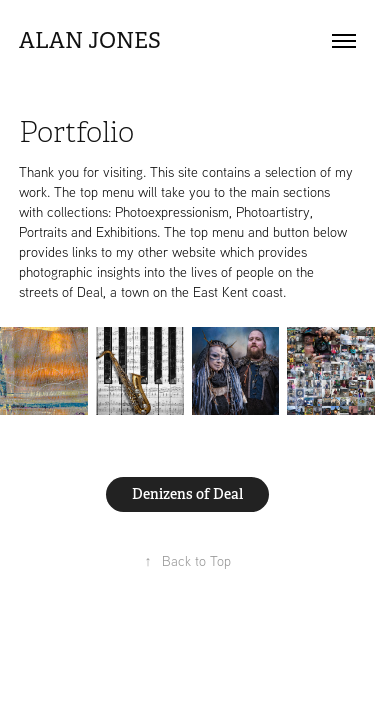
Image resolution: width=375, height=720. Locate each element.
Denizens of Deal (187, 494)
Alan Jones (90, 40)
